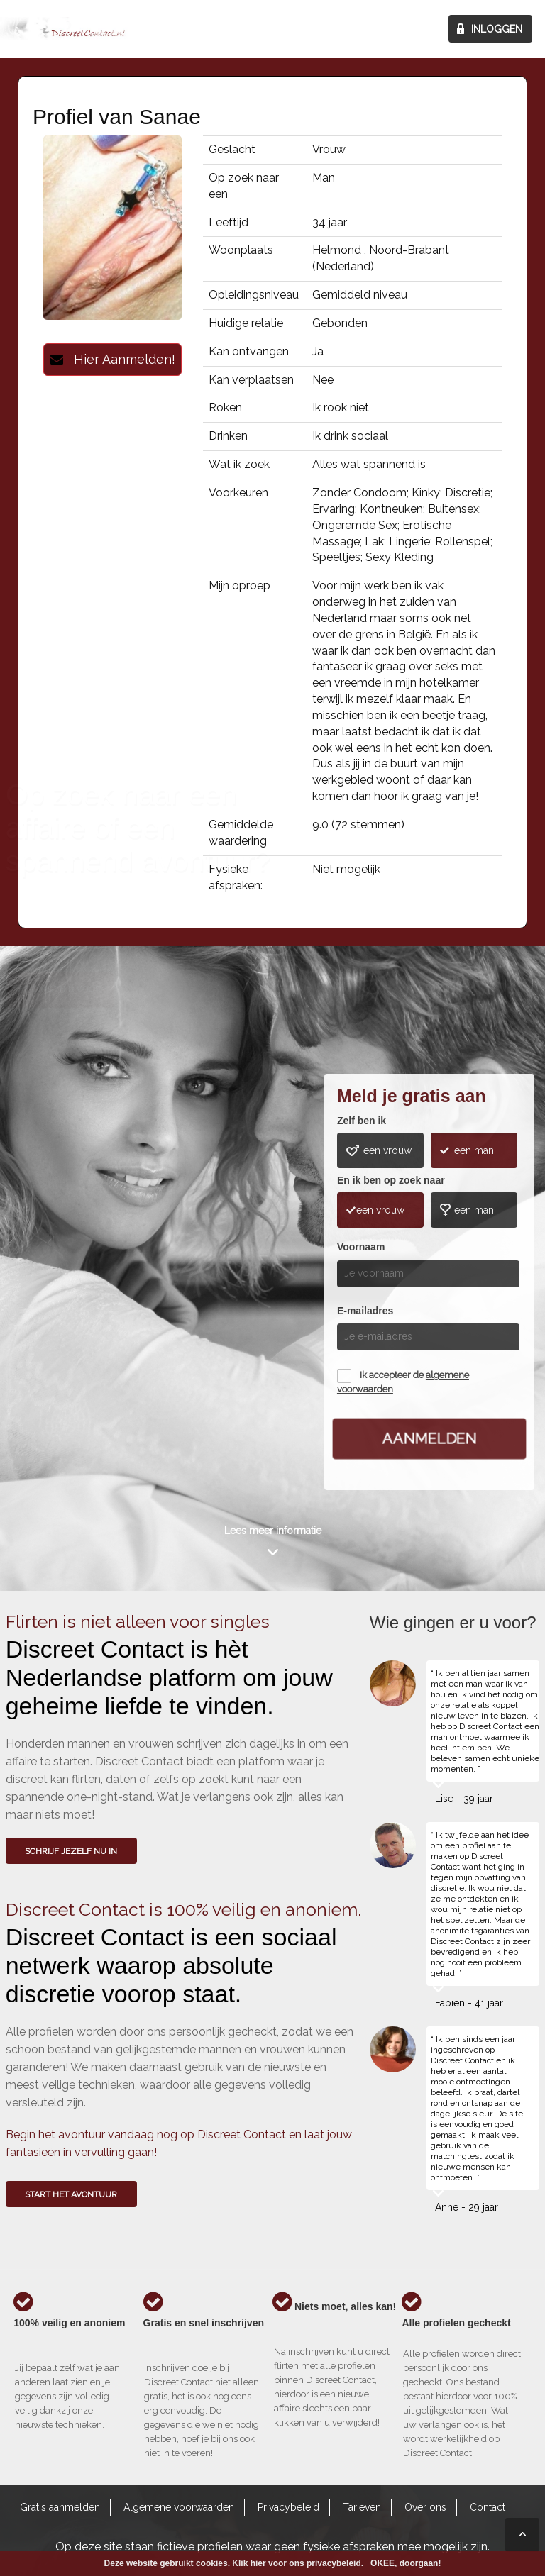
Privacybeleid (288, 2507)
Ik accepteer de (403, 1382)
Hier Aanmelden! (112, 359)
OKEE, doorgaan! (405, 2563)
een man (474, 1150)
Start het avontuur (71, 2194)
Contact (487, 2507)
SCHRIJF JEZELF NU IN (71, 1851)
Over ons (425, 2507)
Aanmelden (429, 1438)
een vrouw (387, 1150)
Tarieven (362, 2507)
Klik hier (248, 2563)
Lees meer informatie (272, 1531)
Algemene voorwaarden (178, 2507)
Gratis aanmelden (60, 2507)
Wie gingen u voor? (59, 1245)
